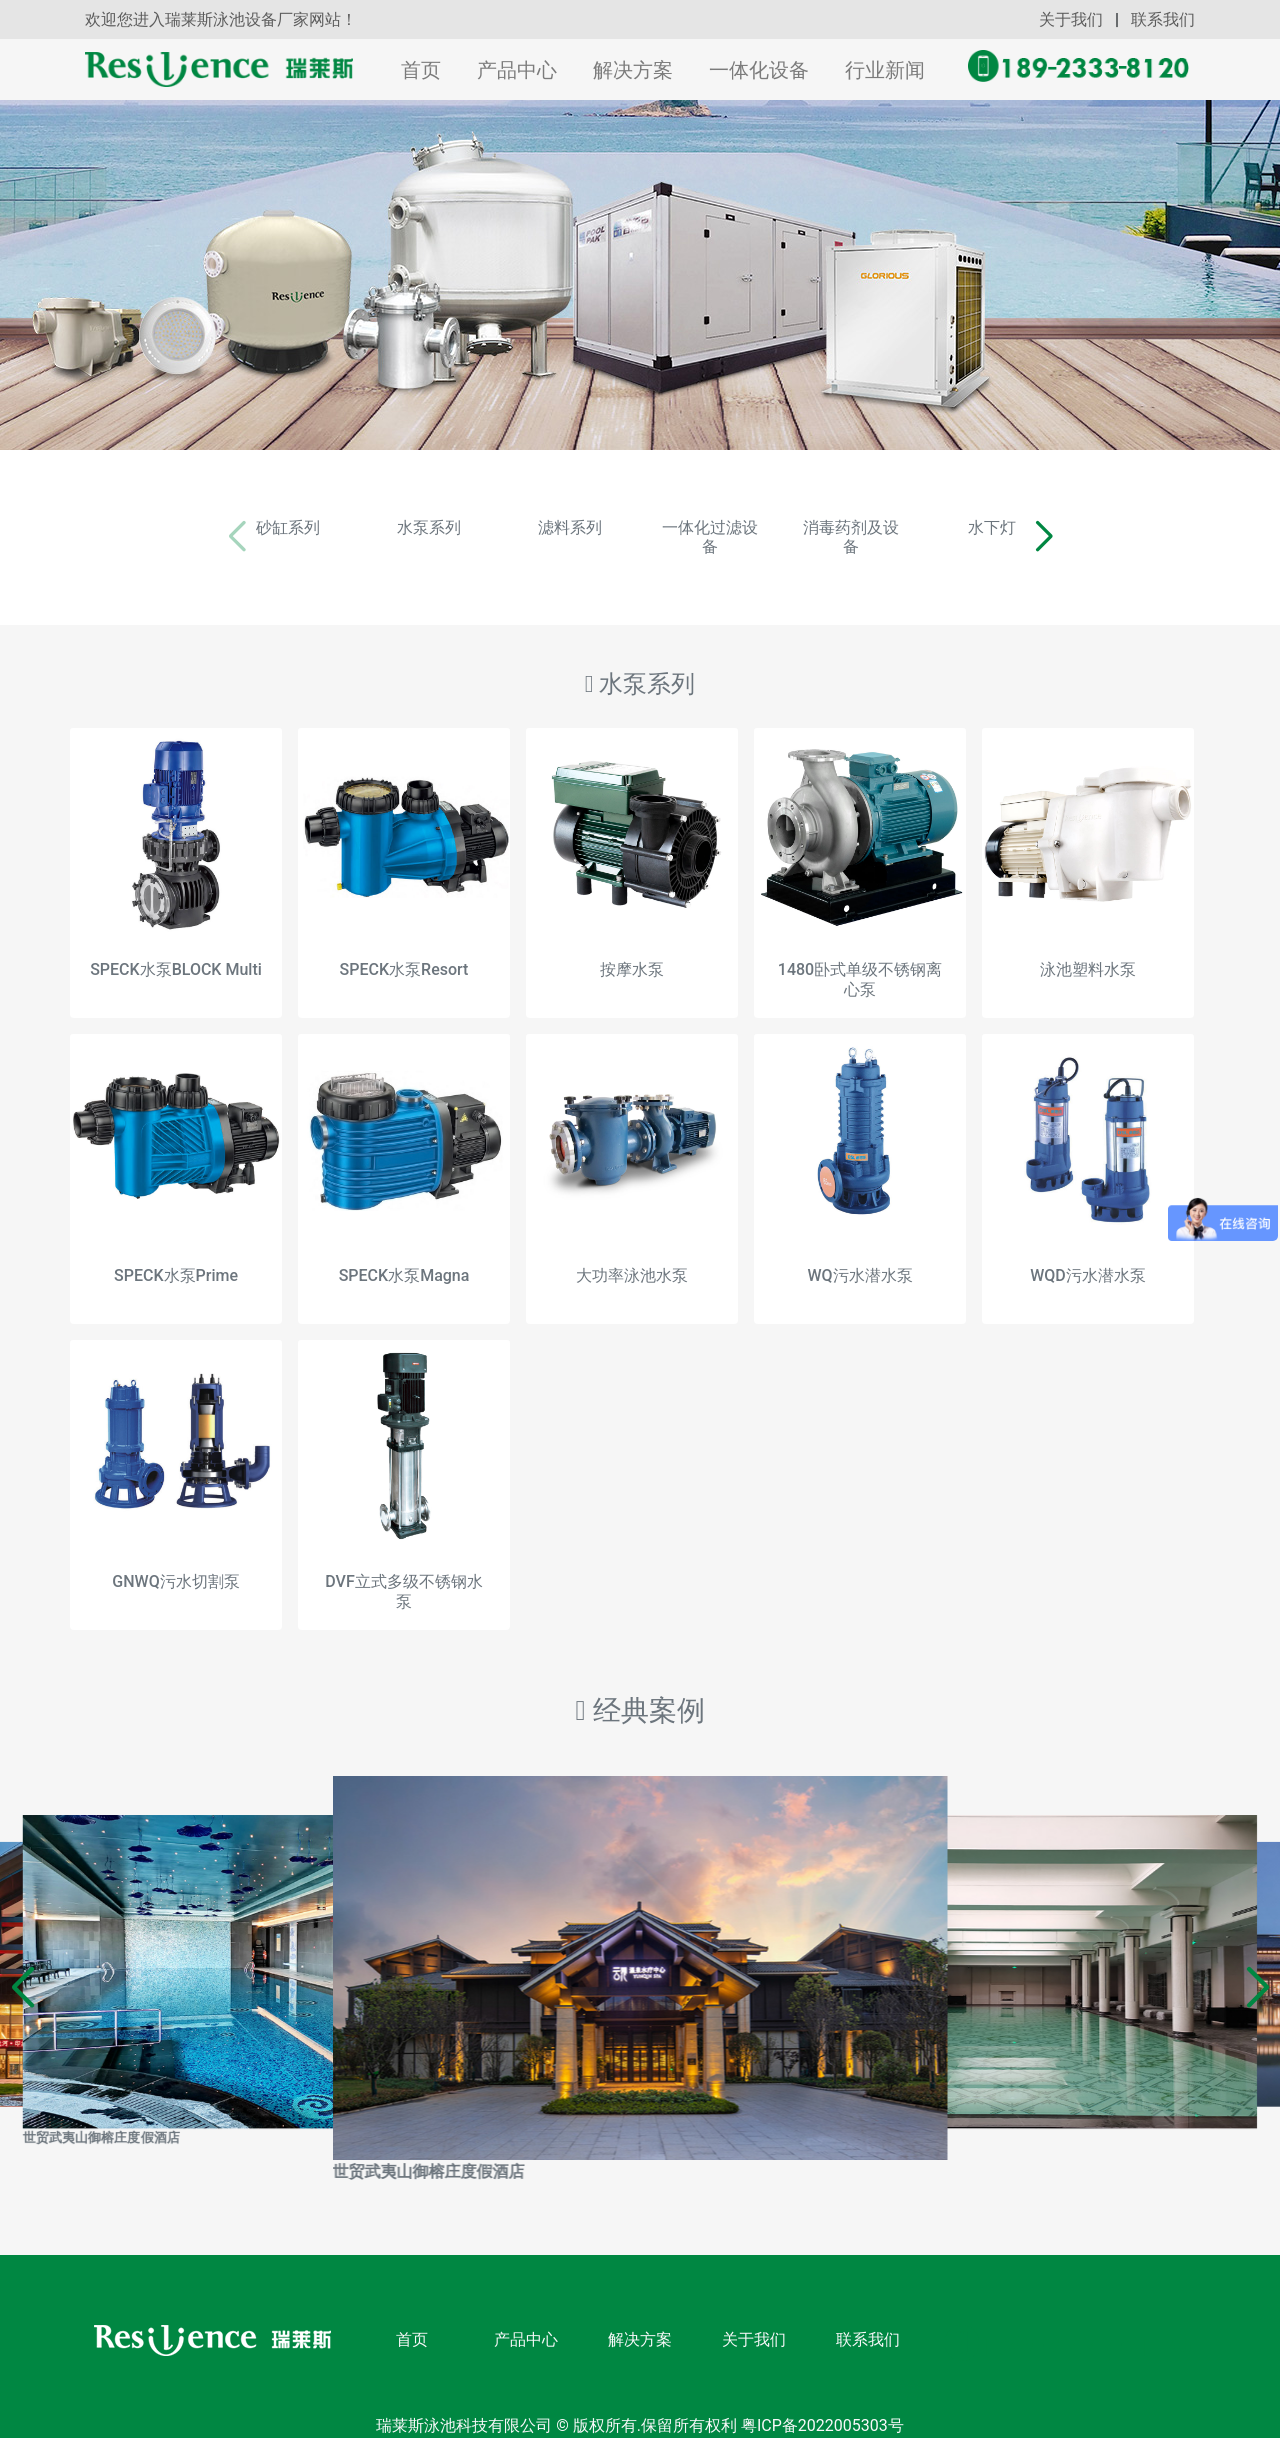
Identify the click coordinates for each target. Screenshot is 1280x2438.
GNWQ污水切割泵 (175, 1562)
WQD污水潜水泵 (1088, 1256)
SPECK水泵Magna (404, 1256)
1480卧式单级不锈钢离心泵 (860, 960)
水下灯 (1115, 527)
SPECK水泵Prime (176, 1256)
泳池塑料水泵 (1088, 950)
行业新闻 (885, 70)
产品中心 (517, 70)
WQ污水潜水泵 (859, 1256)
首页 (425, 69)
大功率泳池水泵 (632, 1256)
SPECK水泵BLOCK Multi (176, 950)
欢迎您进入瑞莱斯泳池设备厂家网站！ (221, 19)
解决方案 (633, 70)
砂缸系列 (165, 527)
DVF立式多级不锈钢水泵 (403, 1572)
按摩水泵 (632, 950)
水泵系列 (355, 527)
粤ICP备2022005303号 (820, 2406)
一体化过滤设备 (735, 527)
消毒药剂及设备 (925, 527)
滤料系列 (545, 527)
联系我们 (1163, 19)
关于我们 (1071, 19)
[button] (1191, 528)
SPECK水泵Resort (404, 950)
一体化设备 (759, 70)
